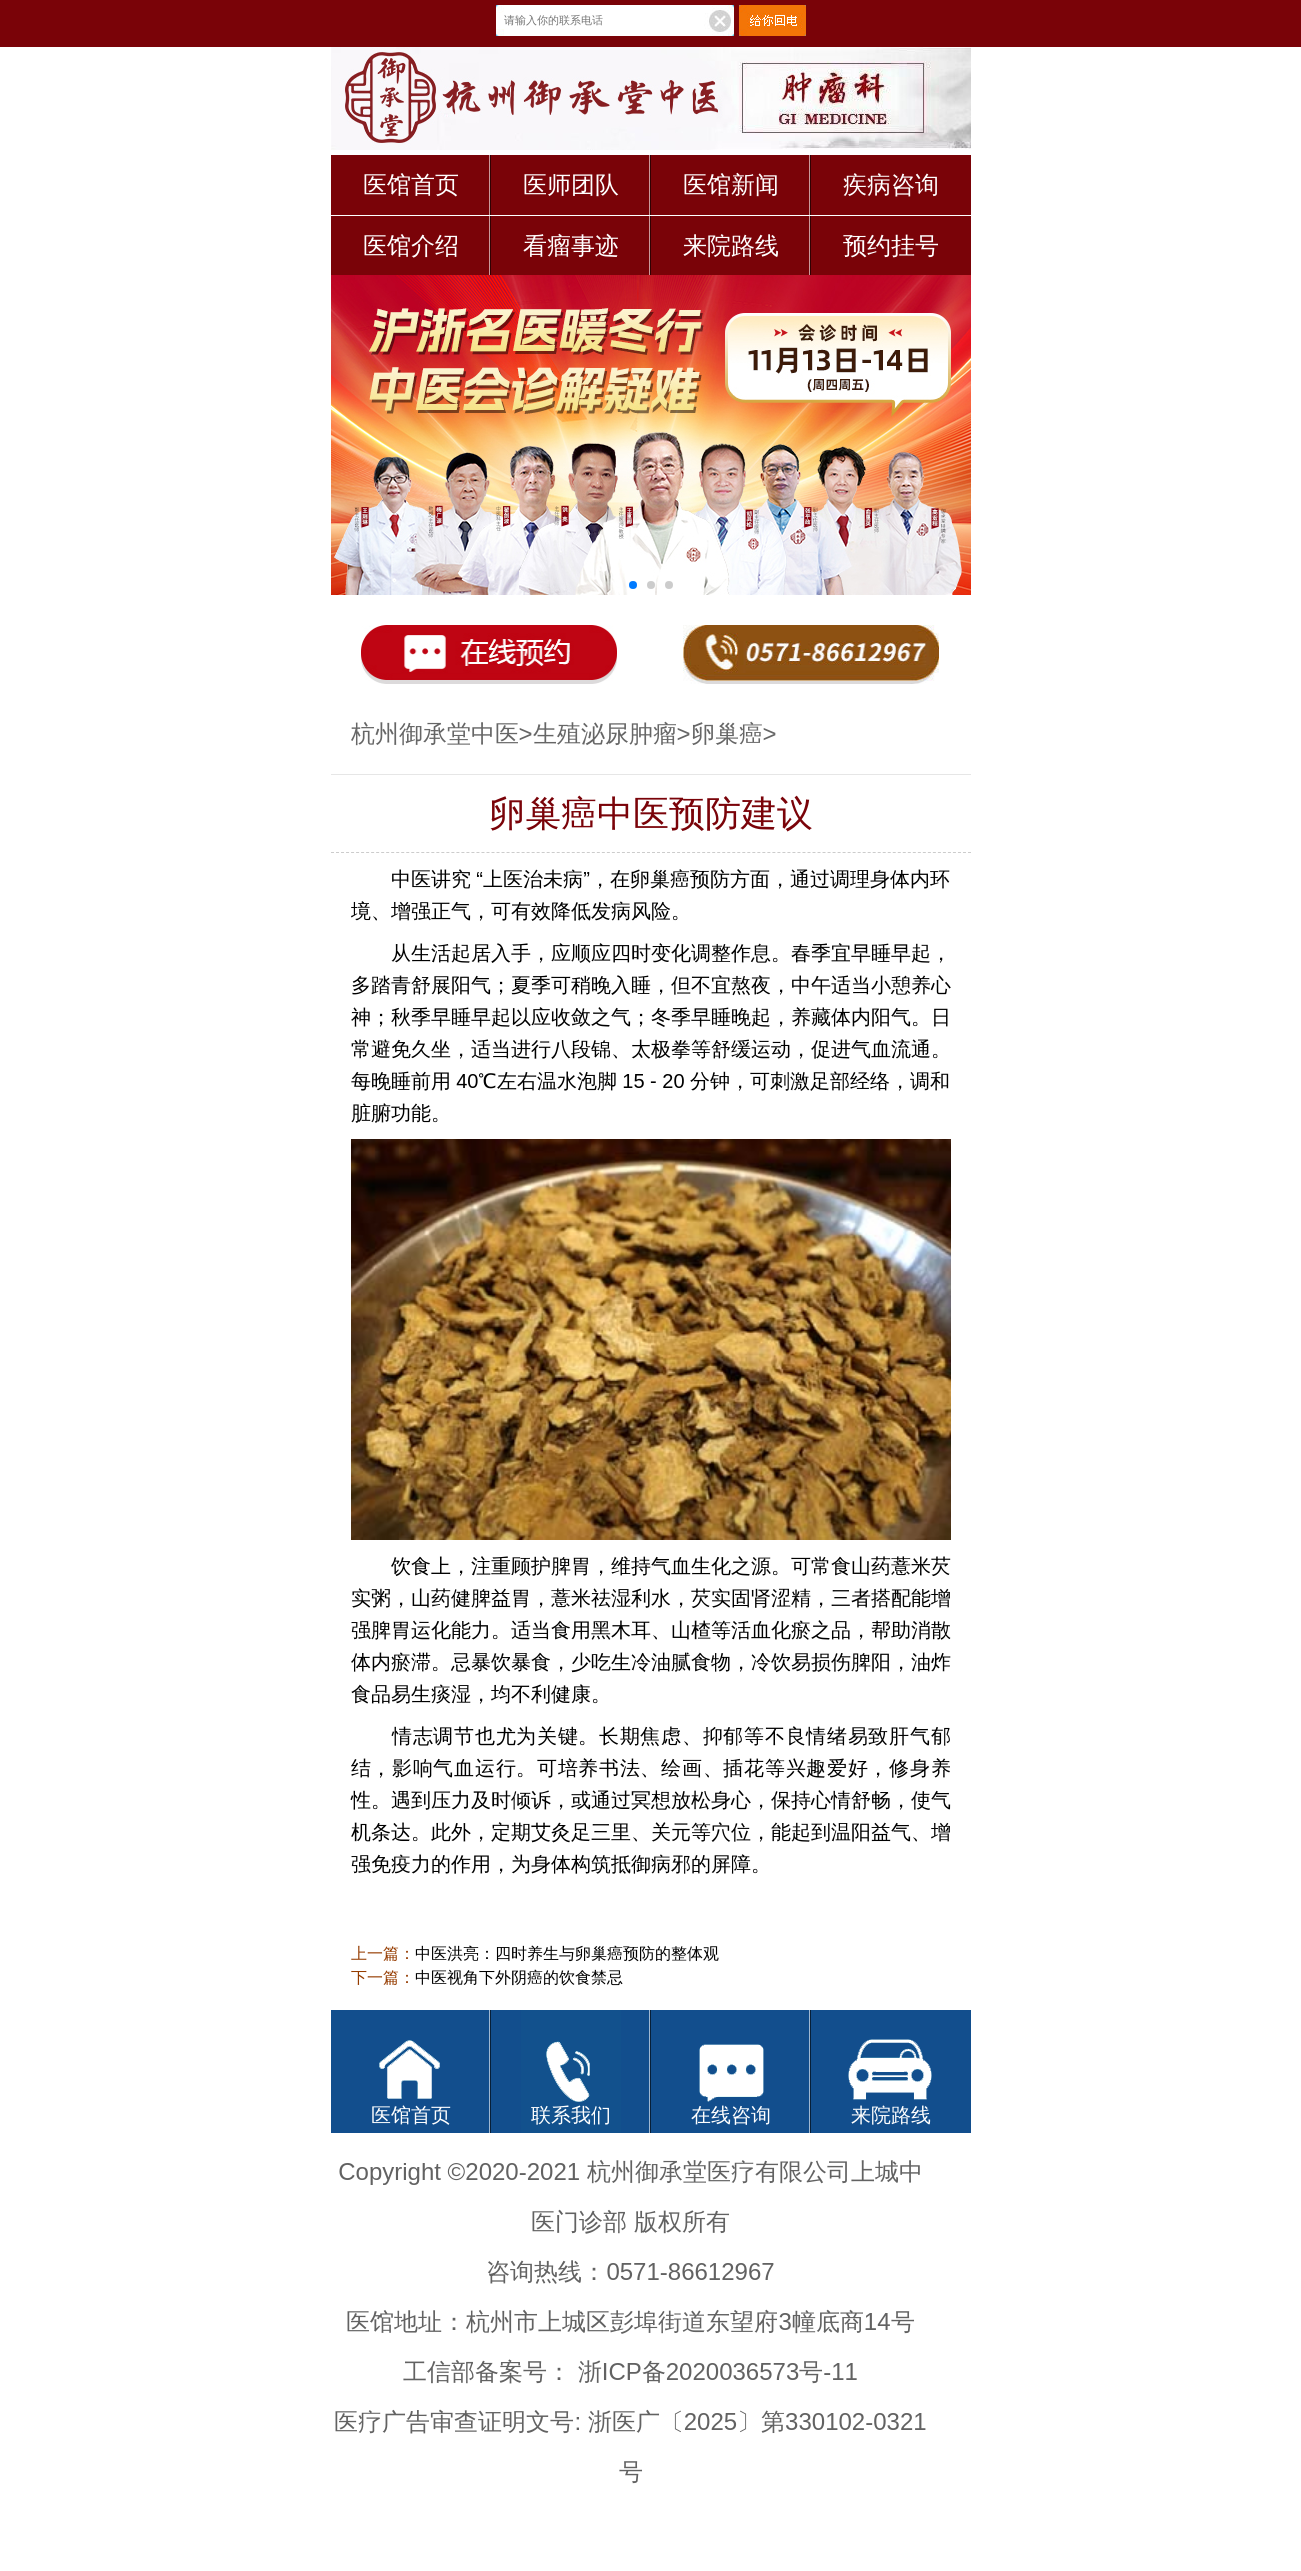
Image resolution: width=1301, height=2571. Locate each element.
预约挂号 (891, 245)
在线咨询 (731, 2115)
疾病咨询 (891, 184)
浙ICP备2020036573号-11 (718, 2371)
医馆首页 (411, 184)
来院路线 (731, 245)
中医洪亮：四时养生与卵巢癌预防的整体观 (567, 1953)
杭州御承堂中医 (435, 733)
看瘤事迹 (571, 245)
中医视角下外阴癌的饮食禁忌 (519, 1977)
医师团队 (571, 184)
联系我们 (571, 2115)
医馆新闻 (731, 184)
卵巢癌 (727, 733)
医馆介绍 (411, 245)
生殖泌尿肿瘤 (605, 733)
